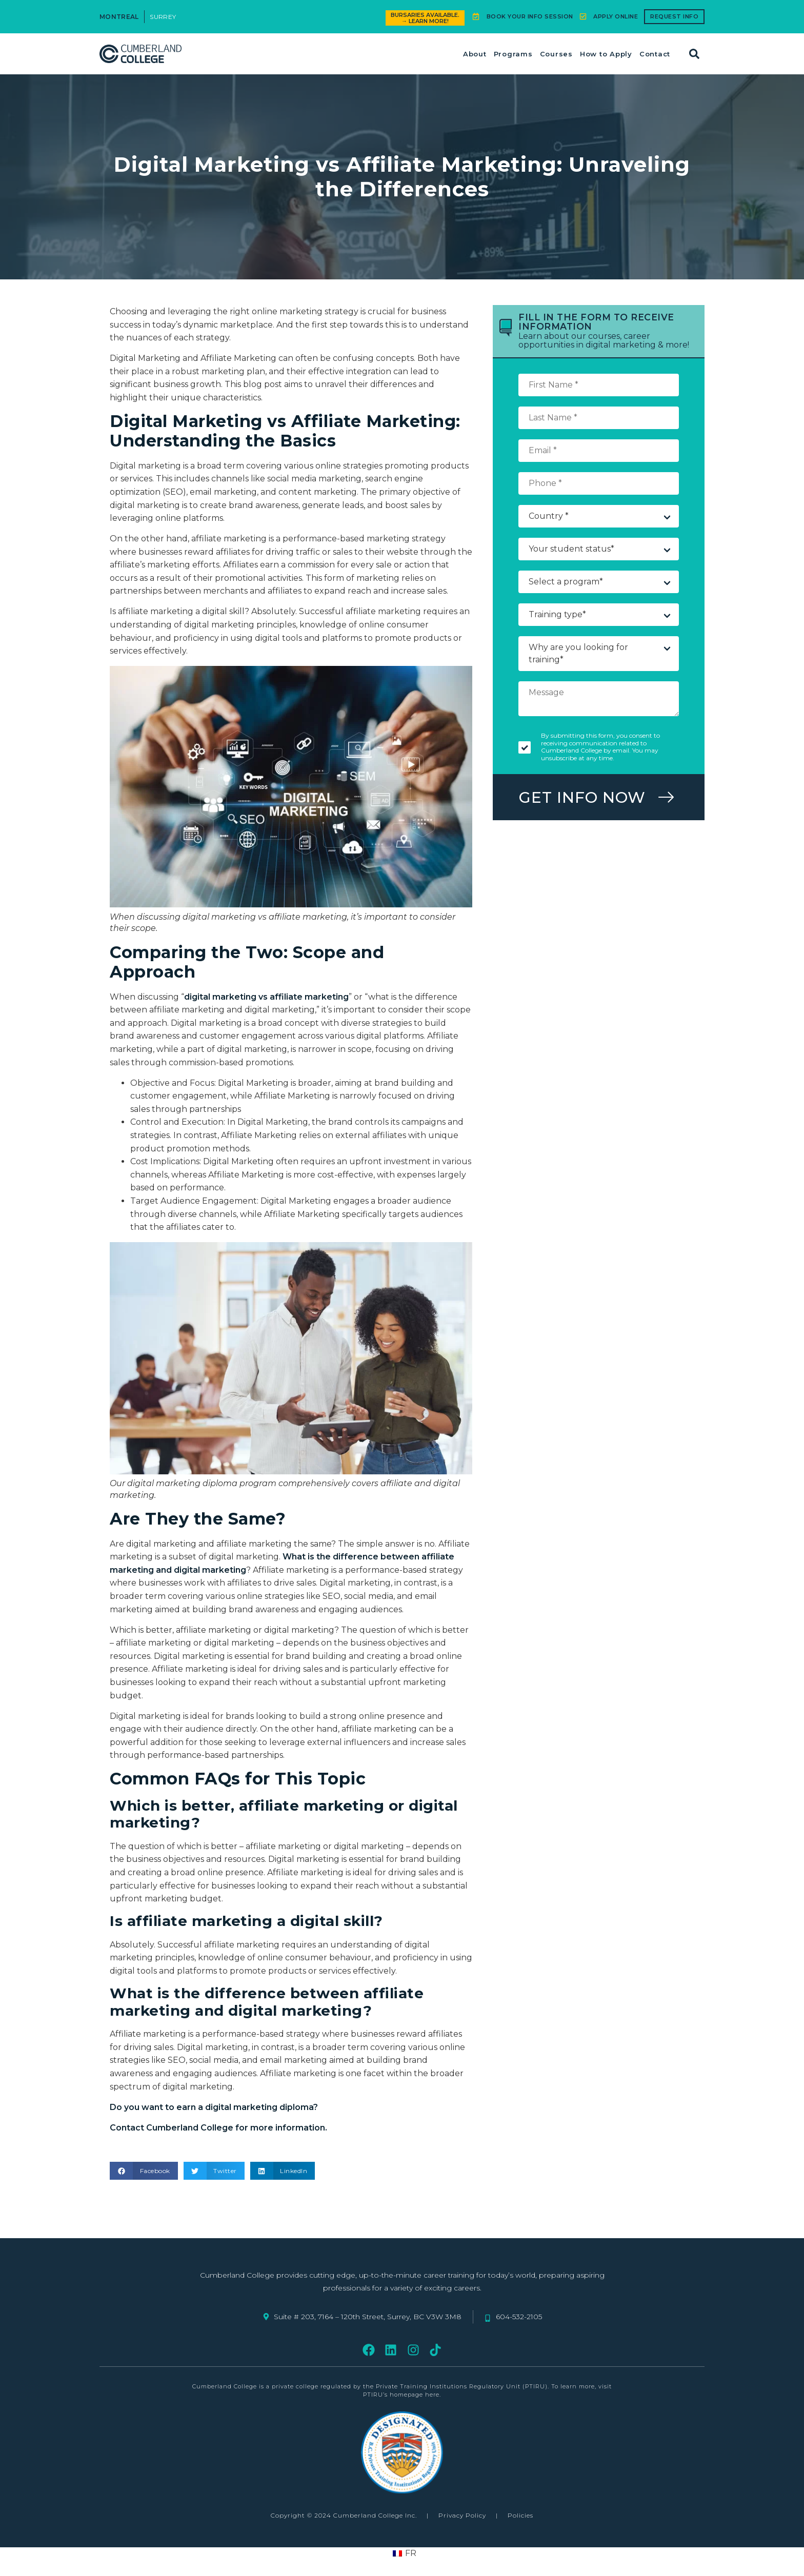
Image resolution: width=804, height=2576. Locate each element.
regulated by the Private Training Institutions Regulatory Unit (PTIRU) (434, 2386)
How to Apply (606, 54)
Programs (513, 54)
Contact (654, 54)
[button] (694, 54)
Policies (520, 2515)
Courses (556, 54)
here (432, 2394)
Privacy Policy (462, 2515)
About (475, 54)
